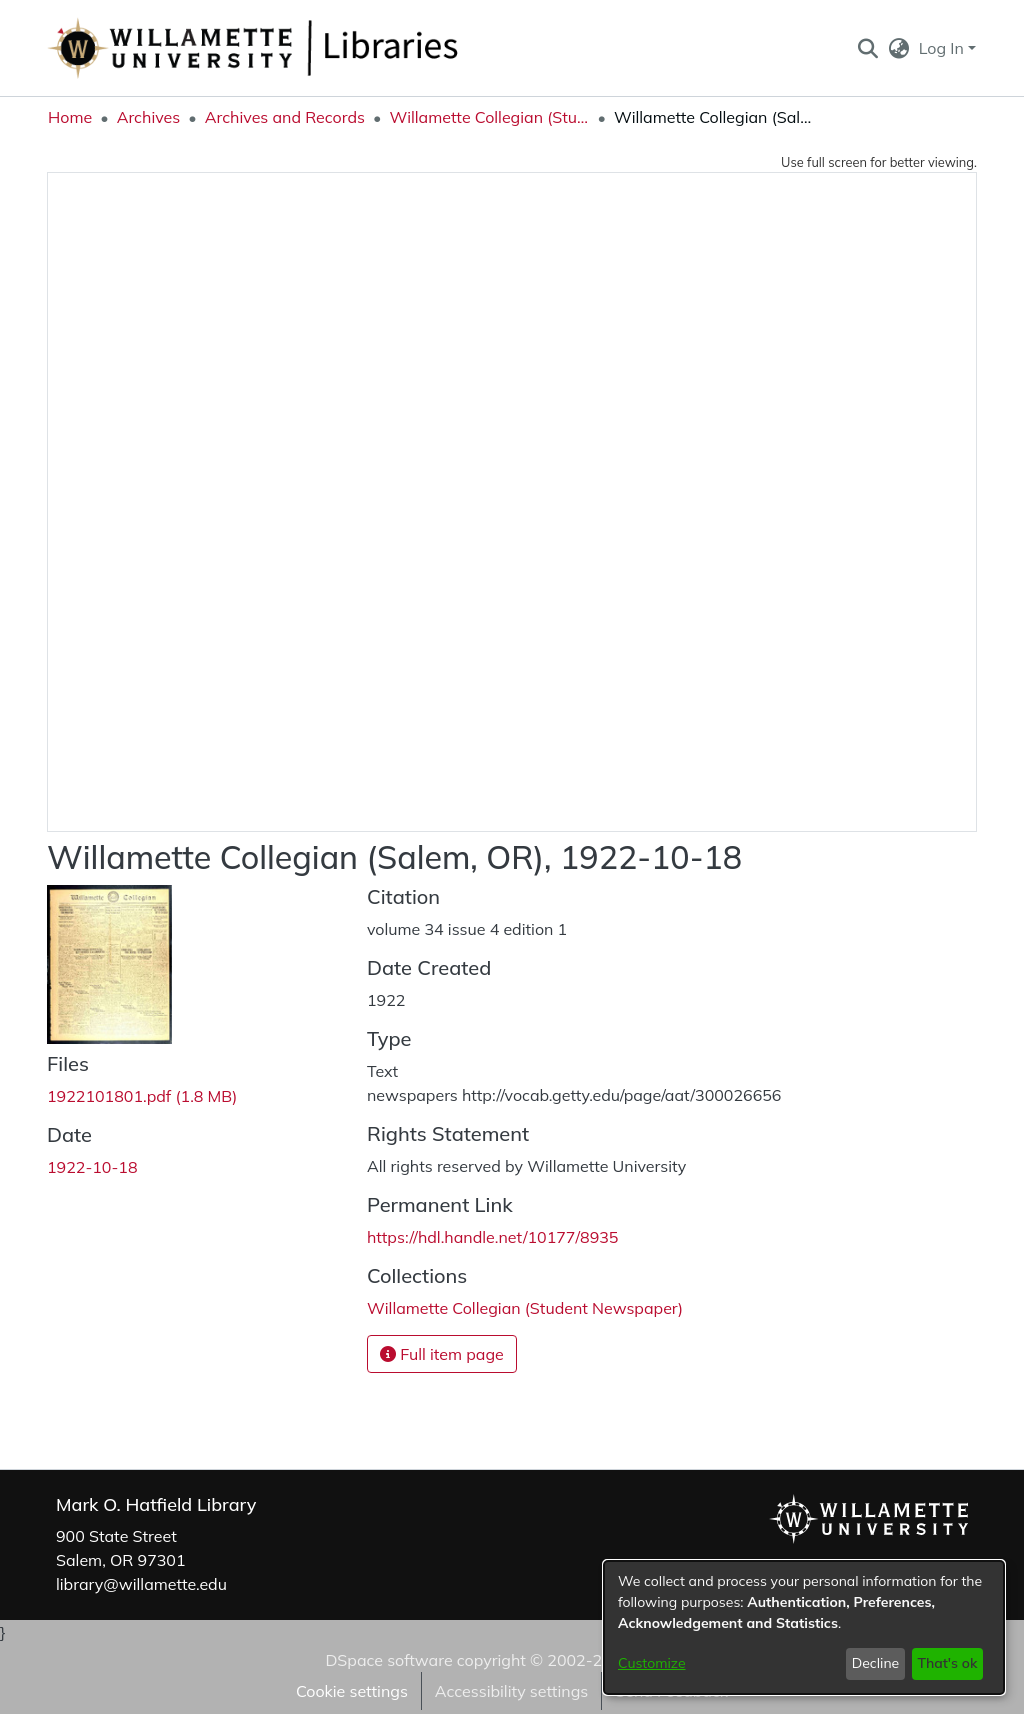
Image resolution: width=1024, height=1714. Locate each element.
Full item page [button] (442, 1354)
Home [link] (70, 117)
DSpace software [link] (388, 1660)
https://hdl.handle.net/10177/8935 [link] (492, 1237)
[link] (142, 1096)
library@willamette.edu (141, 1584)
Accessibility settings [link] (511, 1691)
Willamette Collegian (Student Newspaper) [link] (489, 117)
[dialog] (804, 1627)
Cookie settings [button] (352, 1691)
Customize (652, 1663)
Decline (876, 1663)
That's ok (947, 1663)
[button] (867, 48)
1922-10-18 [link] (92, 1167)
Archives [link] (149, 117)
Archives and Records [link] (285, 117)
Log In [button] (943, 48)
